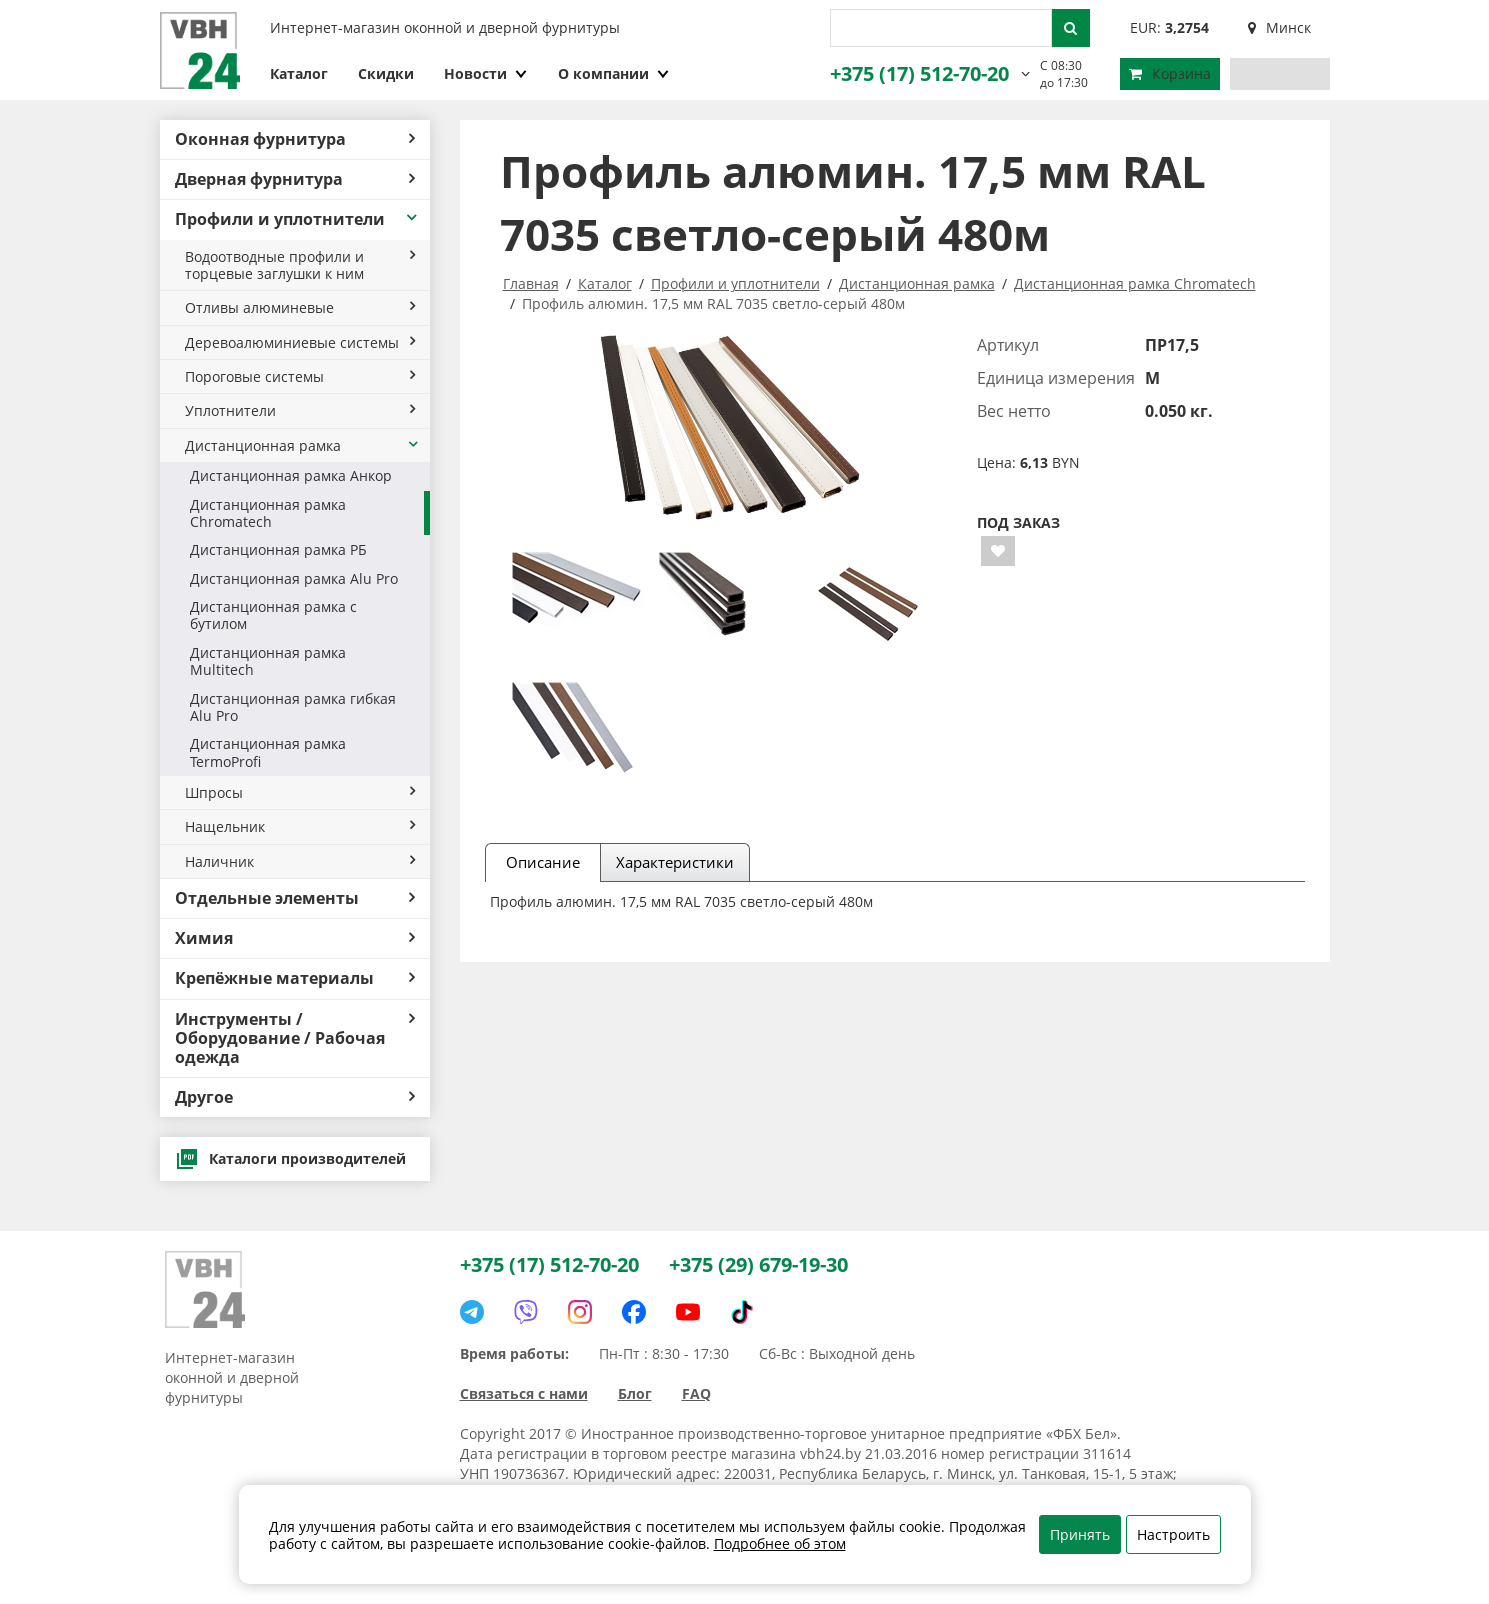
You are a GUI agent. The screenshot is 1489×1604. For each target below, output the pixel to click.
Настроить (1173, 1534)
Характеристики (675, 862)
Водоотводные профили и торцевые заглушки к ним (300, 265)
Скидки (386, 73)
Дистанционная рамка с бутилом (273, 615)
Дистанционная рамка (302, 445)
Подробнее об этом (780, 1543)
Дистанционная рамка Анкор (291, 475)
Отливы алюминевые (300, 307)
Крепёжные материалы (295, 978)
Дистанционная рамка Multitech (268, 661)
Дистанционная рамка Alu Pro (294, 578)
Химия (295, 938)
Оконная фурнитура (295, 139)
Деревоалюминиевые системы (300, 342)
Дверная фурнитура (295, 179)
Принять (1080, 1534)
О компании (614, 73)
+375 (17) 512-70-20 (919, 73)
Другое (295, 1097)
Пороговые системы (300, 376)
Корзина (1170, 73)
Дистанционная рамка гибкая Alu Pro (293, 707)
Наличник (300, 861)
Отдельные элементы (295, 898)
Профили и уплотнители (297, 219)
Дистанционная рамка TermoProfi (268, 752)
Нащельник (300, 826)
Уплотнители (300, 410)
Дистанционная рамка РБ (278, 549)
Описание (543, 862)
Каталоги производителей (290, 1159)
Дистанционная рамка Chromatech (268, 513)
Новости (486, 73)
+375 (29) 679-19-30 (758, 1264)
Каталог (299, 73)
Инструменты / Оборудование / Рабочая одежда (295, 1038)
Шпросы (300, 792)
